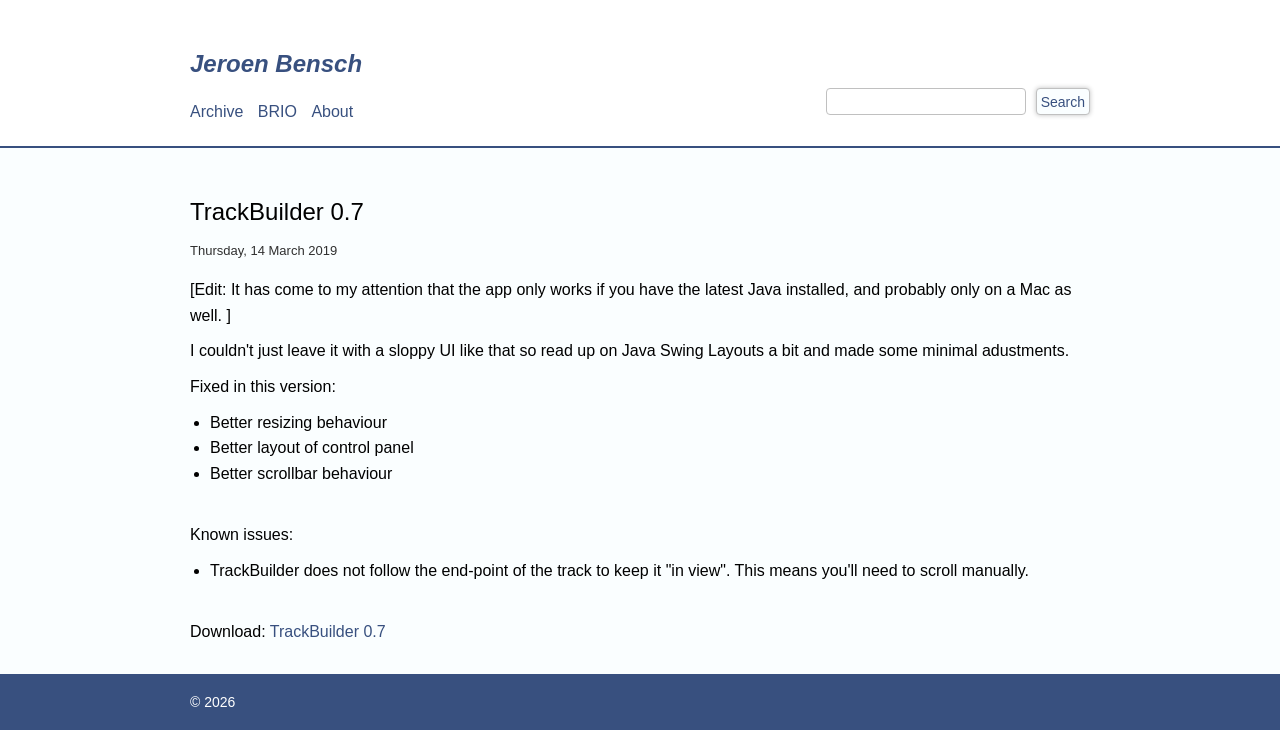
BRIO (277, 111)
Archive (216, 111)
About (332, 111)
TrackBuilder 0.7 (328, 631)
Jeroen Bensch (276, 63)
